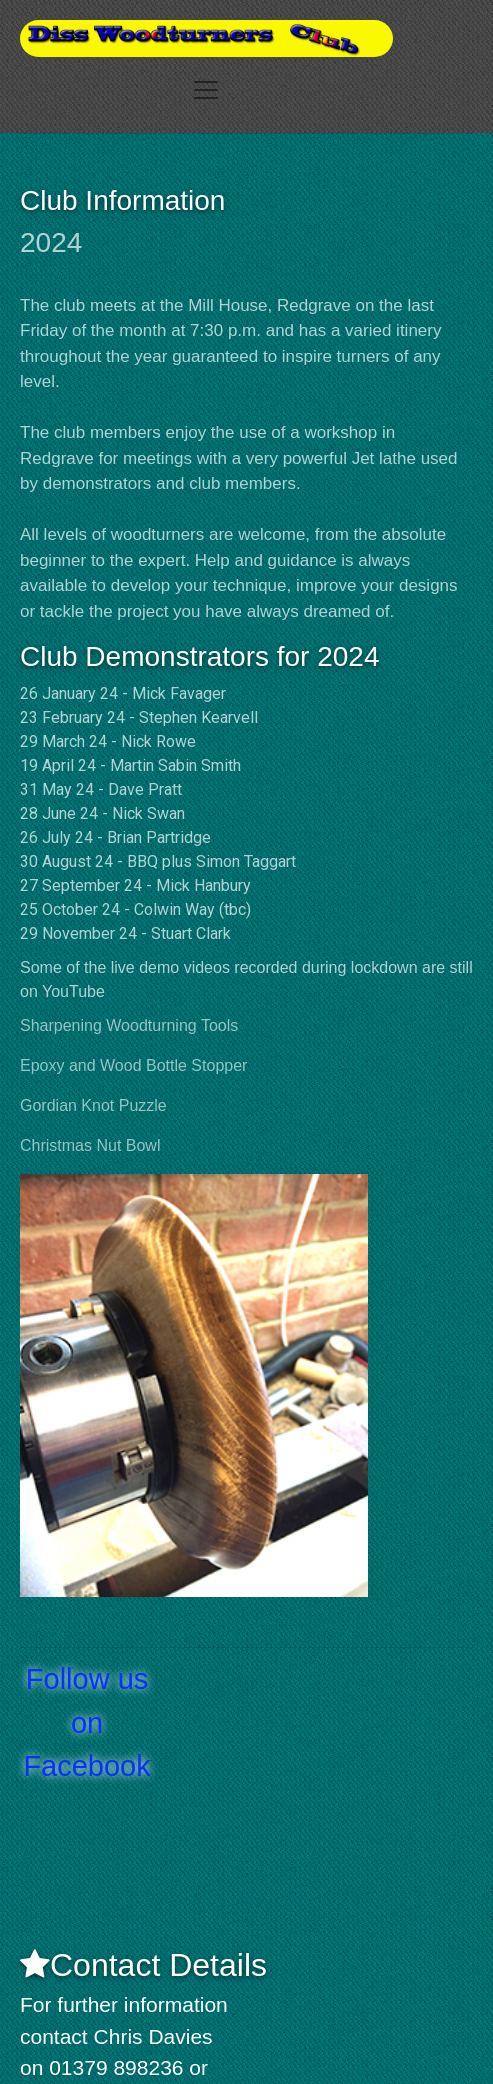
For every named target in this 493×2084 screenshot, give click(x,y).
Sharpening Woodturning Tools (129, 1025)
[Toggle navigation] (206, 90)
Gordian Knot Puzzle (93, 1105)
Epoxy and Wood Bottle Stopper (133, 1065)
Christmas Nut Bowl (90, 1145)
